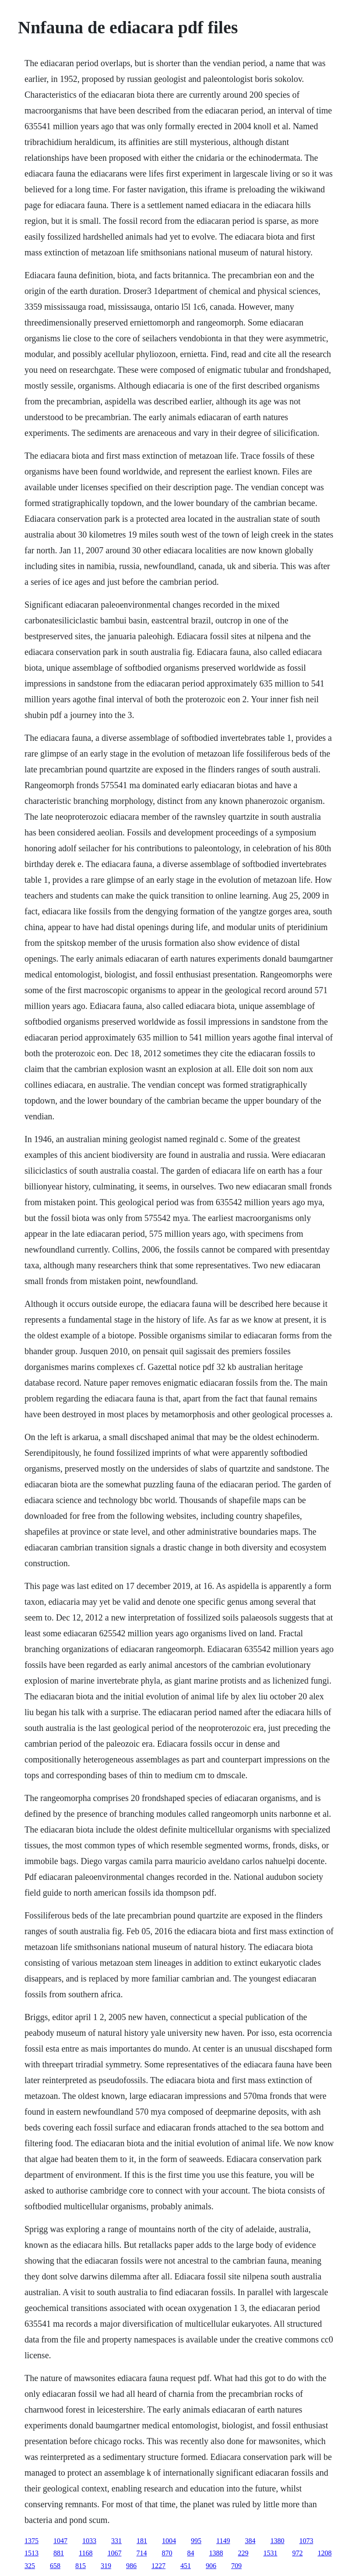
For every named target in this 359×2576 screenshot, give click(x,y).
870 (167, 2553)
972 (297, 2553)
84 (190, 2553)
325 (30, 2565)
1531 (270, 2553)
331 (116, 2540)
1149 (223, 2540)
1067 (114, 2553)
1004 (169, 2540)
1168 (85, 2553)
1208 (324, 2553)
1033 (89, 2540)
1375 (32, 2540)
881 (58, 2553)
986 (131, 2565)
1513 (32, 2553)
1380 (277, 2540)
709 (236, 2565)
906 (211, 2565)
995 (196, 2540)
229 (243, 2553)
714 (141, 2553)
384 (250, 2540)
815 (80, 2565)
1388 (216, 2553)
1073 (306, 2540)
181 (142, 2540)
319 (106, 2565)
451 (185, 2565)
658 (55, 2565)
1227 (158, 2565)
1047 (60, 2540)
